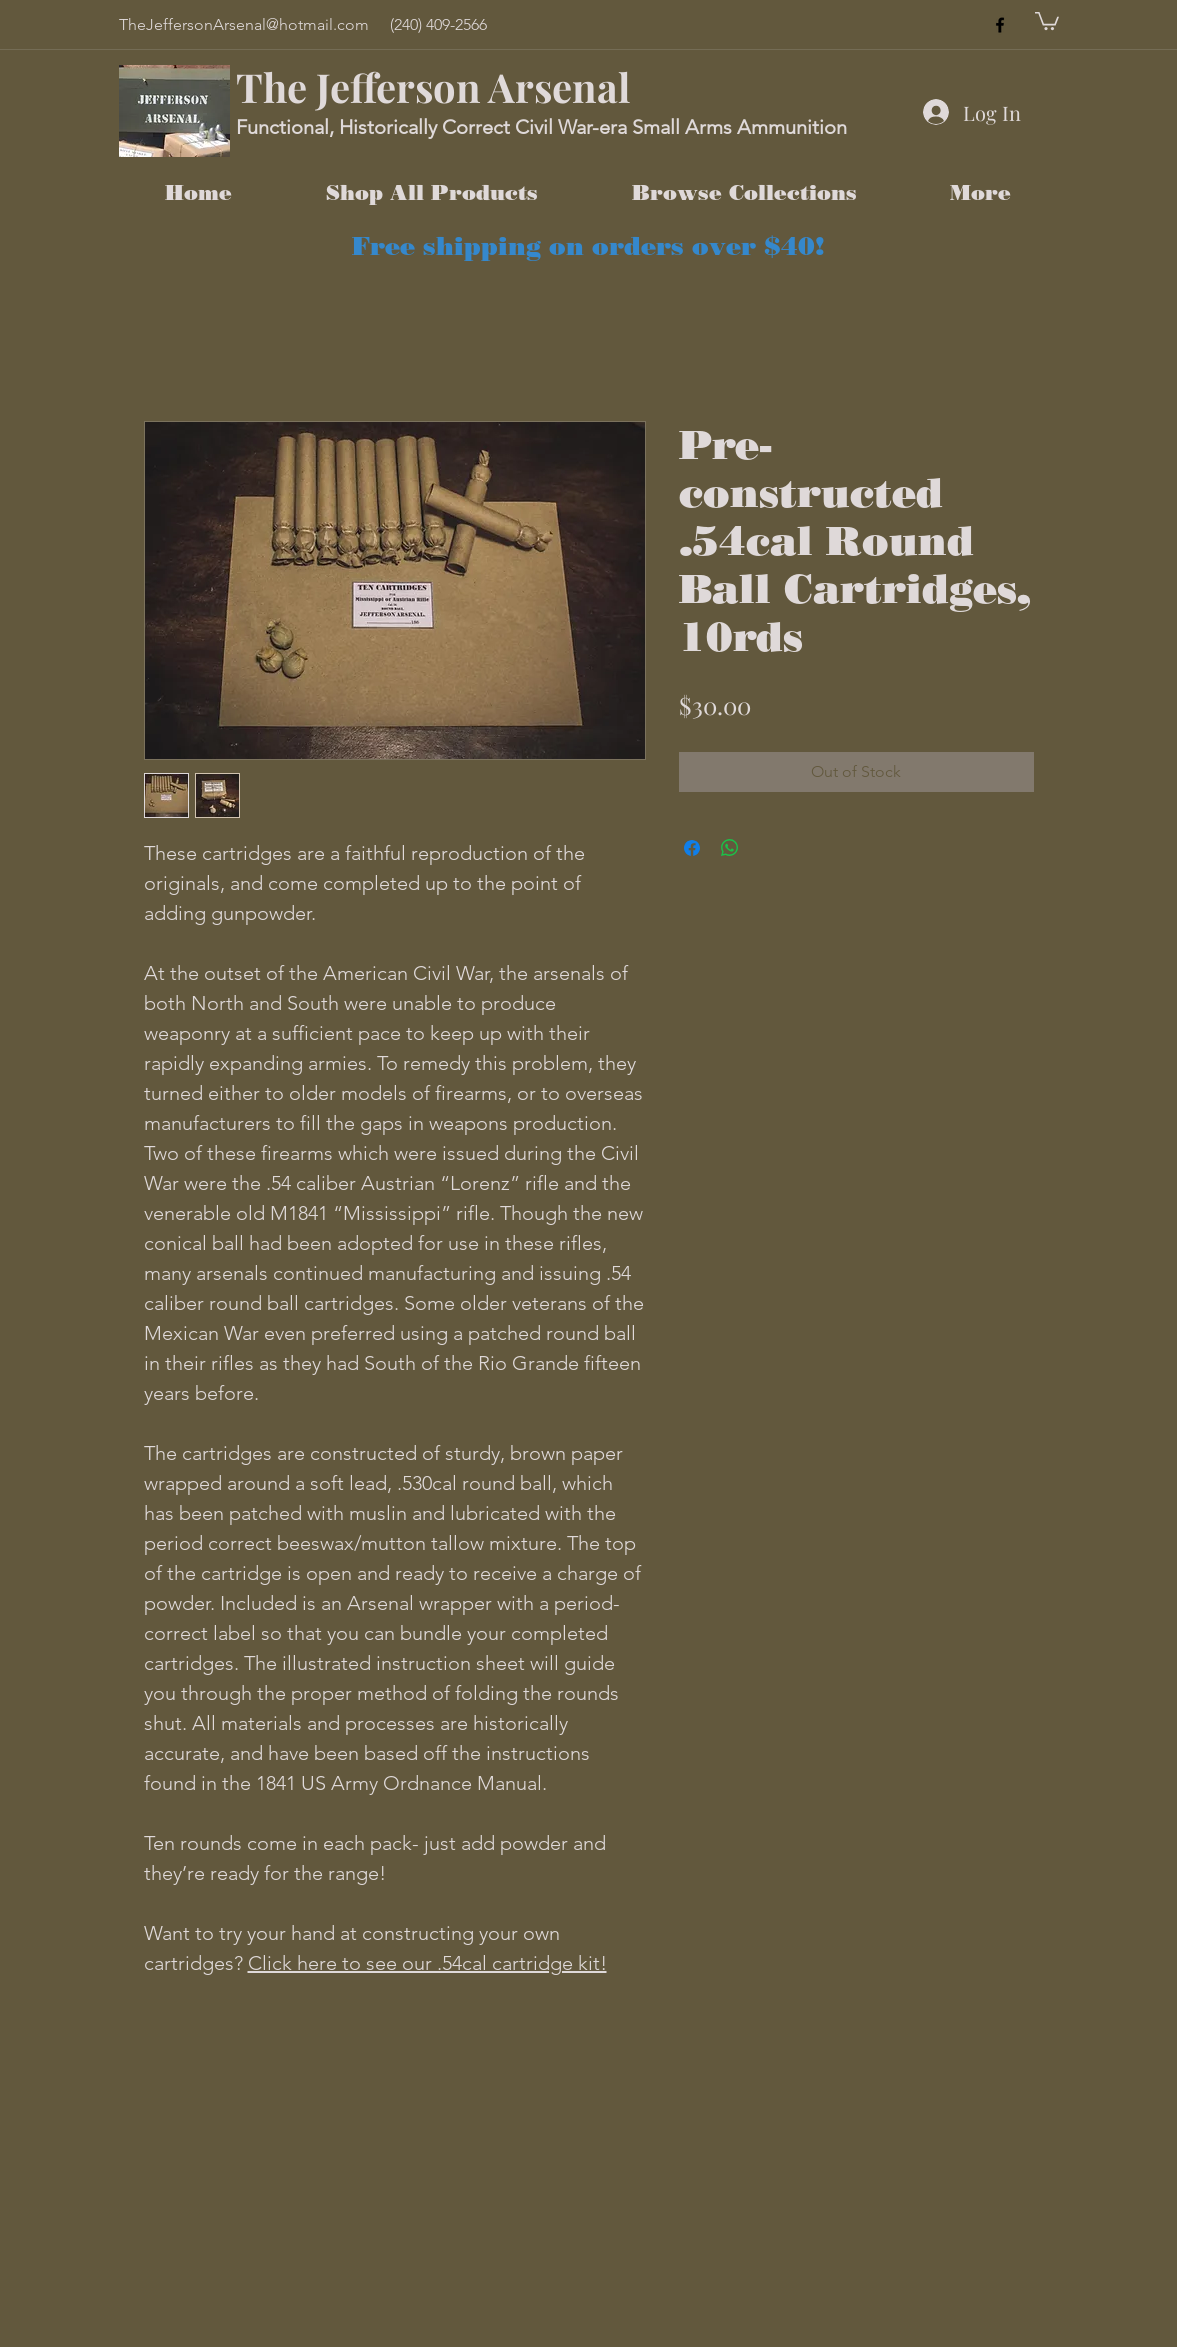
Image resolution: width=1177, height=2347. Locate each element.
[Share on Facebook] (692, 848)
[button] (1047, 20)
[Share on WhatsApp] (730, 848)
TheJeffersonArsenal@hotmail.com (244, 24)
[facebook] (1000, 25)
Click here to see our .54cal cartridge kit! (427, 1963)
